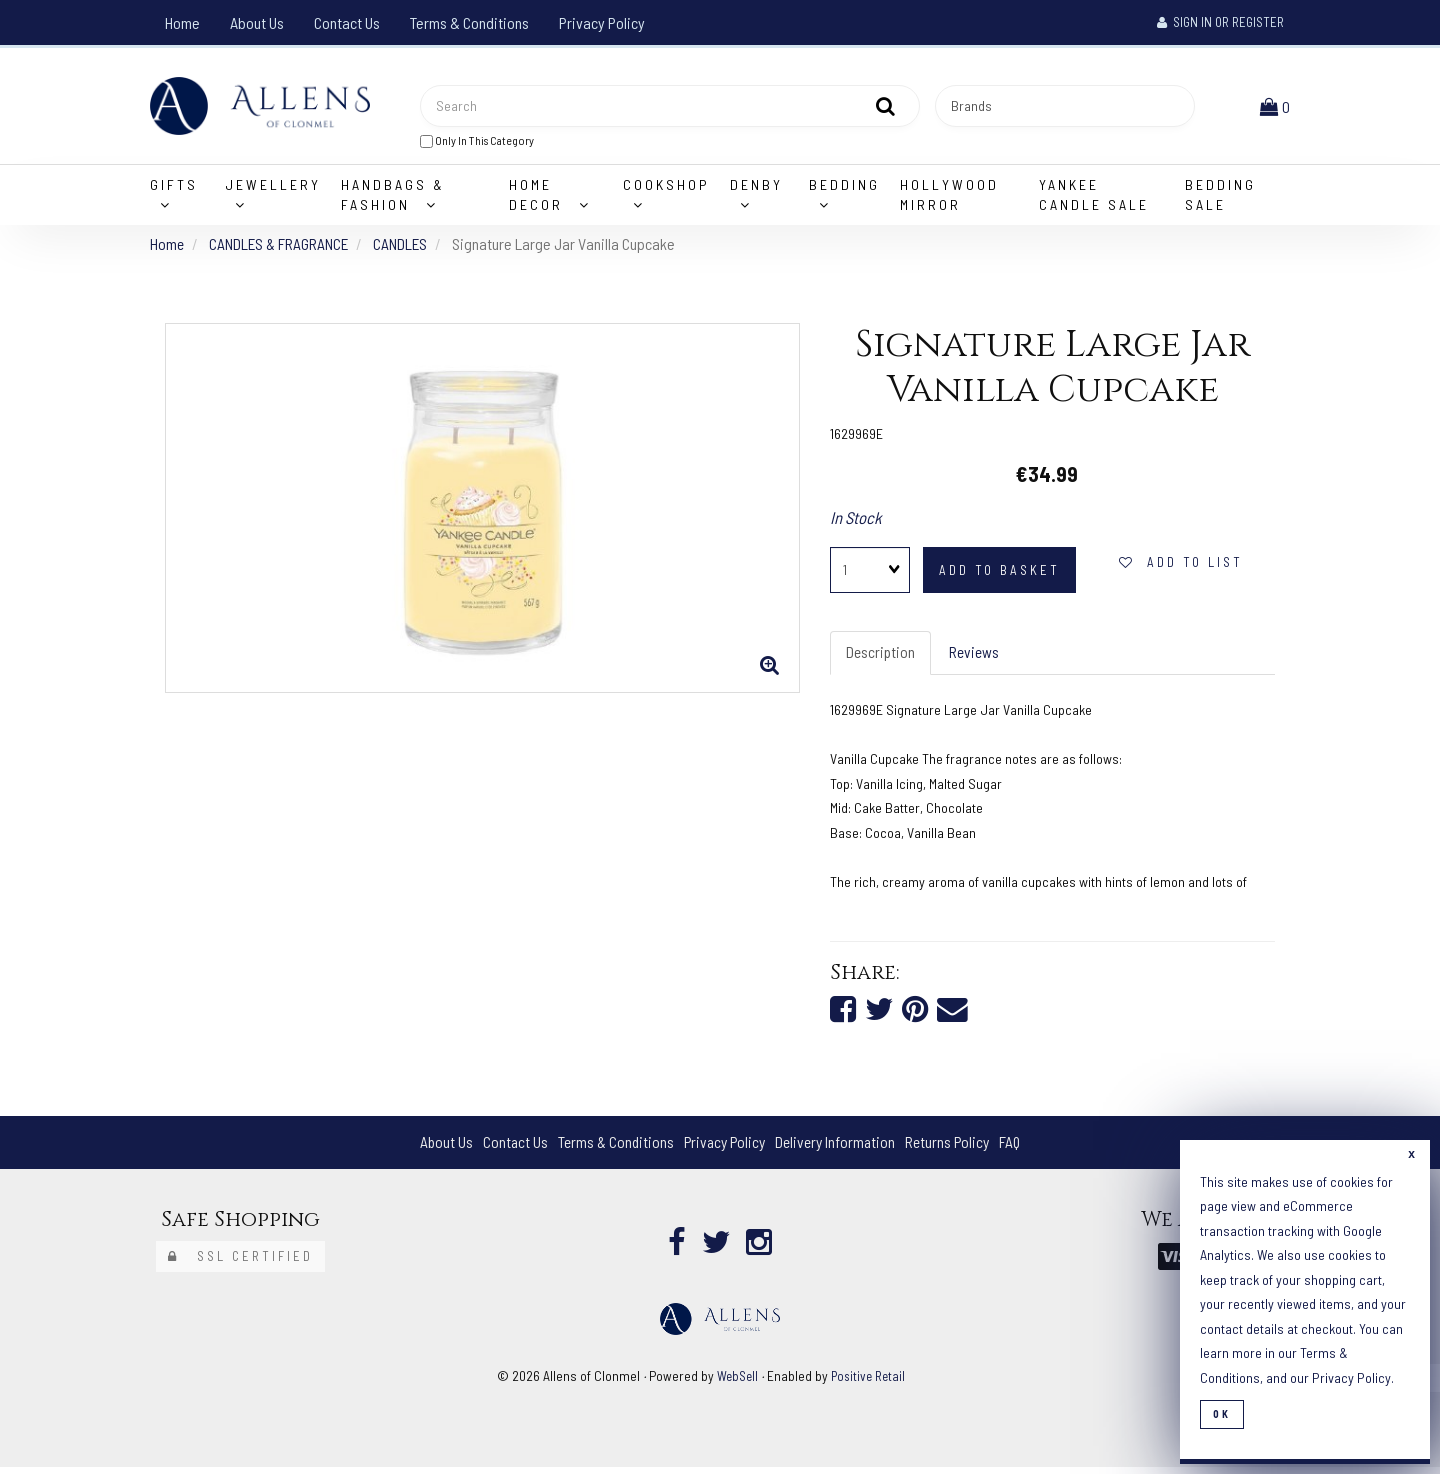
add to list (1181, 567)
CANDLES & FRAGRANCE (282, 247)
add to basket (999, 575)
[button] (1277, 107)
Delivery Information (838, 1148)
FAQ (1018, 1148)
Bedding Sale (1220, 198)
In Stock (856, 521)
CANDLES (407, 247)
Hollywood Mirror (949, 198)
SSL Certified (240, 1264)
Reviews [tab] (977, 657)
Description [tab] (881, 657)
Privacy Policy (602, 22)
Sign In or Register (1220, 22)
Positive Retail (870, 1382)
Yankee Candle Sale (1094, 198)
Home (182, 22)
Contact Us (347, 22)
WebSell (736, 1382)
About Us (257, 22)
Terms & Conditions (469, 22)
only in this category (477, 142)
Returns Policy (953, 1148)
